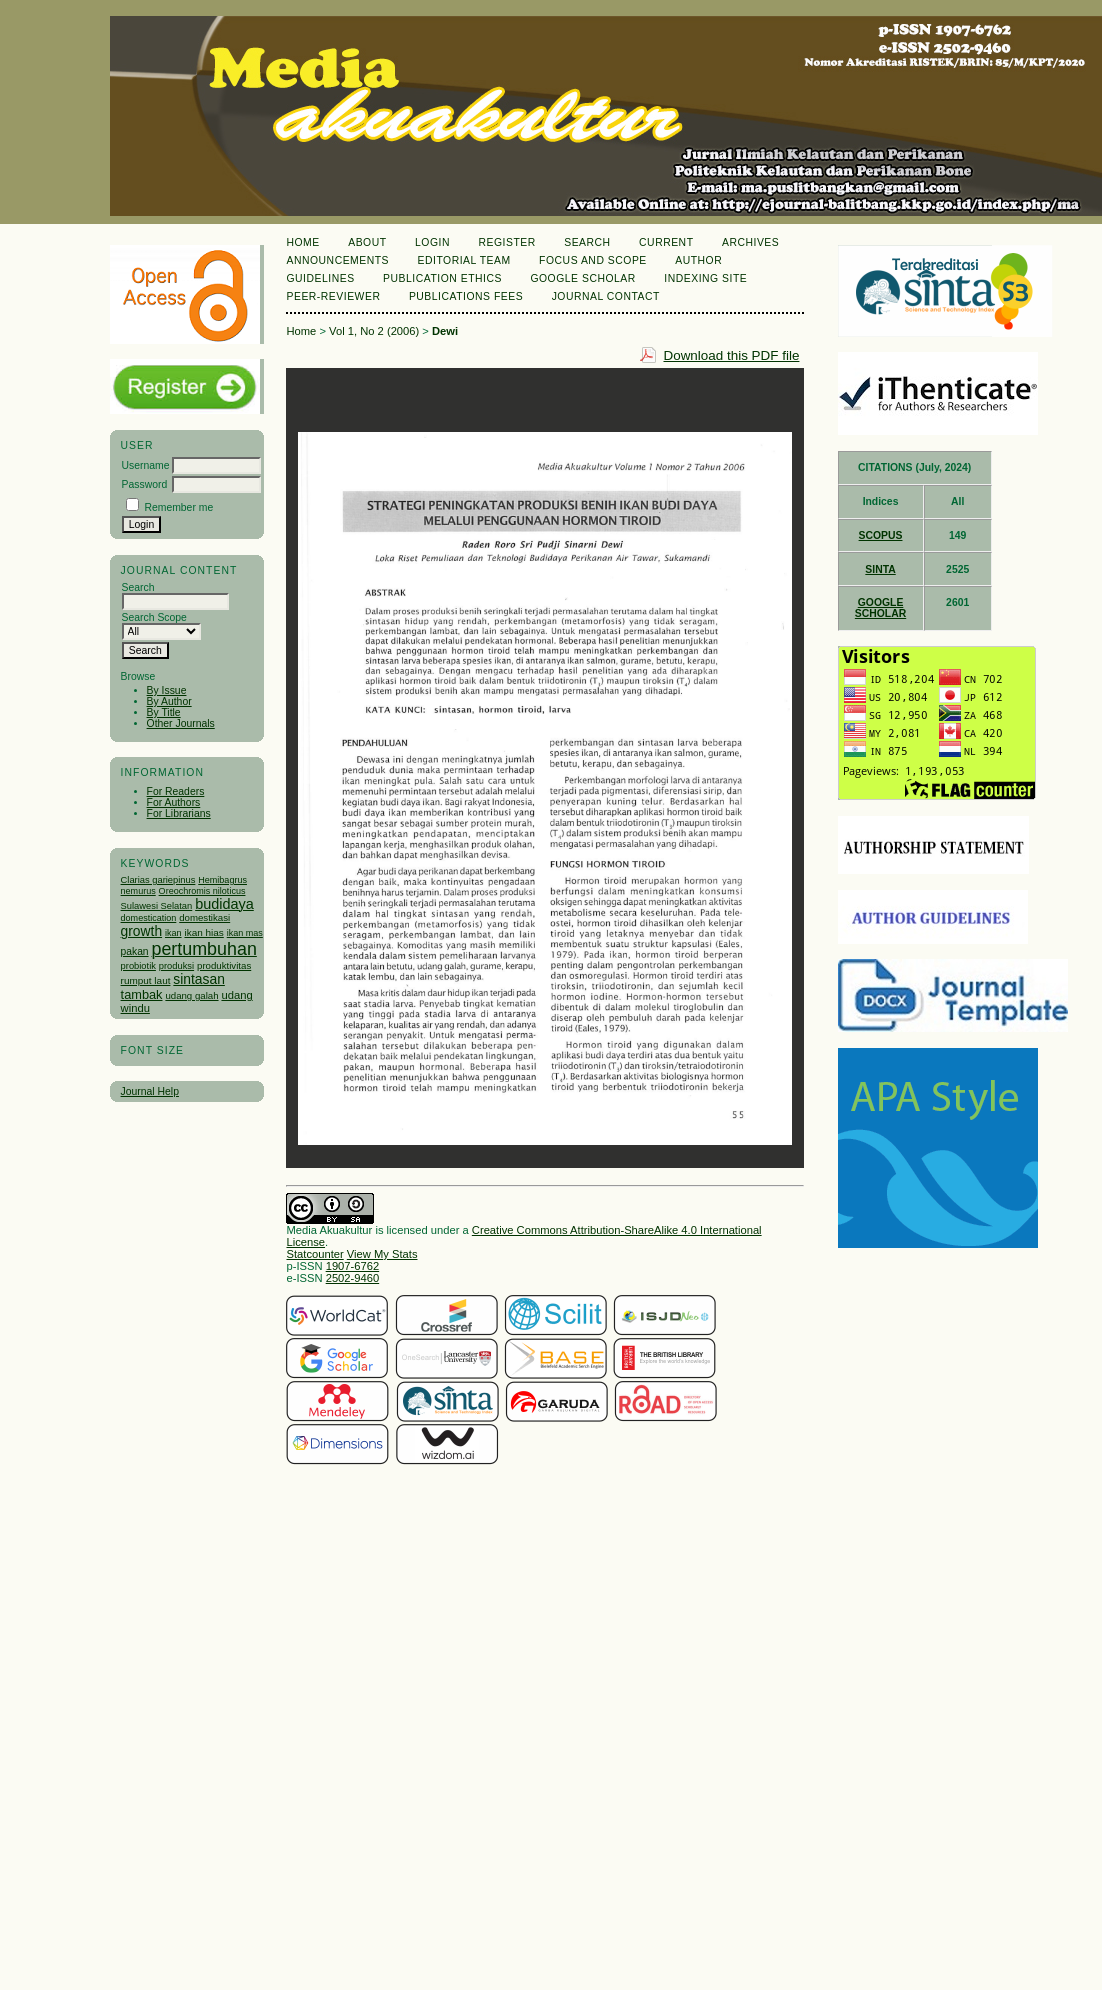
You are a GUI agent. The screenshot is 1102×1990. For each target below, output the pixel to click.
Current (666, 242)
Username (146, 465)
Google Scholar (582, 278)
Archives (750, 242)
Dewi (445, 331)
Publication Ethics (442, 278)
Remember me (178, 507)
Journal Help (150, 1091)
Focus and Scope (593, 260)
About (367, 242)
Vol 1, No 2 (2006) (374, 331)
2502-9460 (353, 1278)
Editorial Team (464, 260)
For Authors (174, 802)
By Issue (167, 690)
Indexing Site (705, 278)
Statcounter (314, 1254)
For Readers (176, 791)
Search (587, 242)
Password (145, 484)
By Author (169, 701)
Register (506, 242)
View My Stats (382, 1254)
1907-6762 (353, 1266)
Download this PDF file (731, 355)
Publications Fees (466, 296)
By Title (164, 712)
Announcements (337, 260)
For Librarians (179, 813)
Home (302, 242)
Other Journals (181, 723)
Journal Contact (606, 296)
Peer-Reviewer (333, 296)
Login (432, 242)
